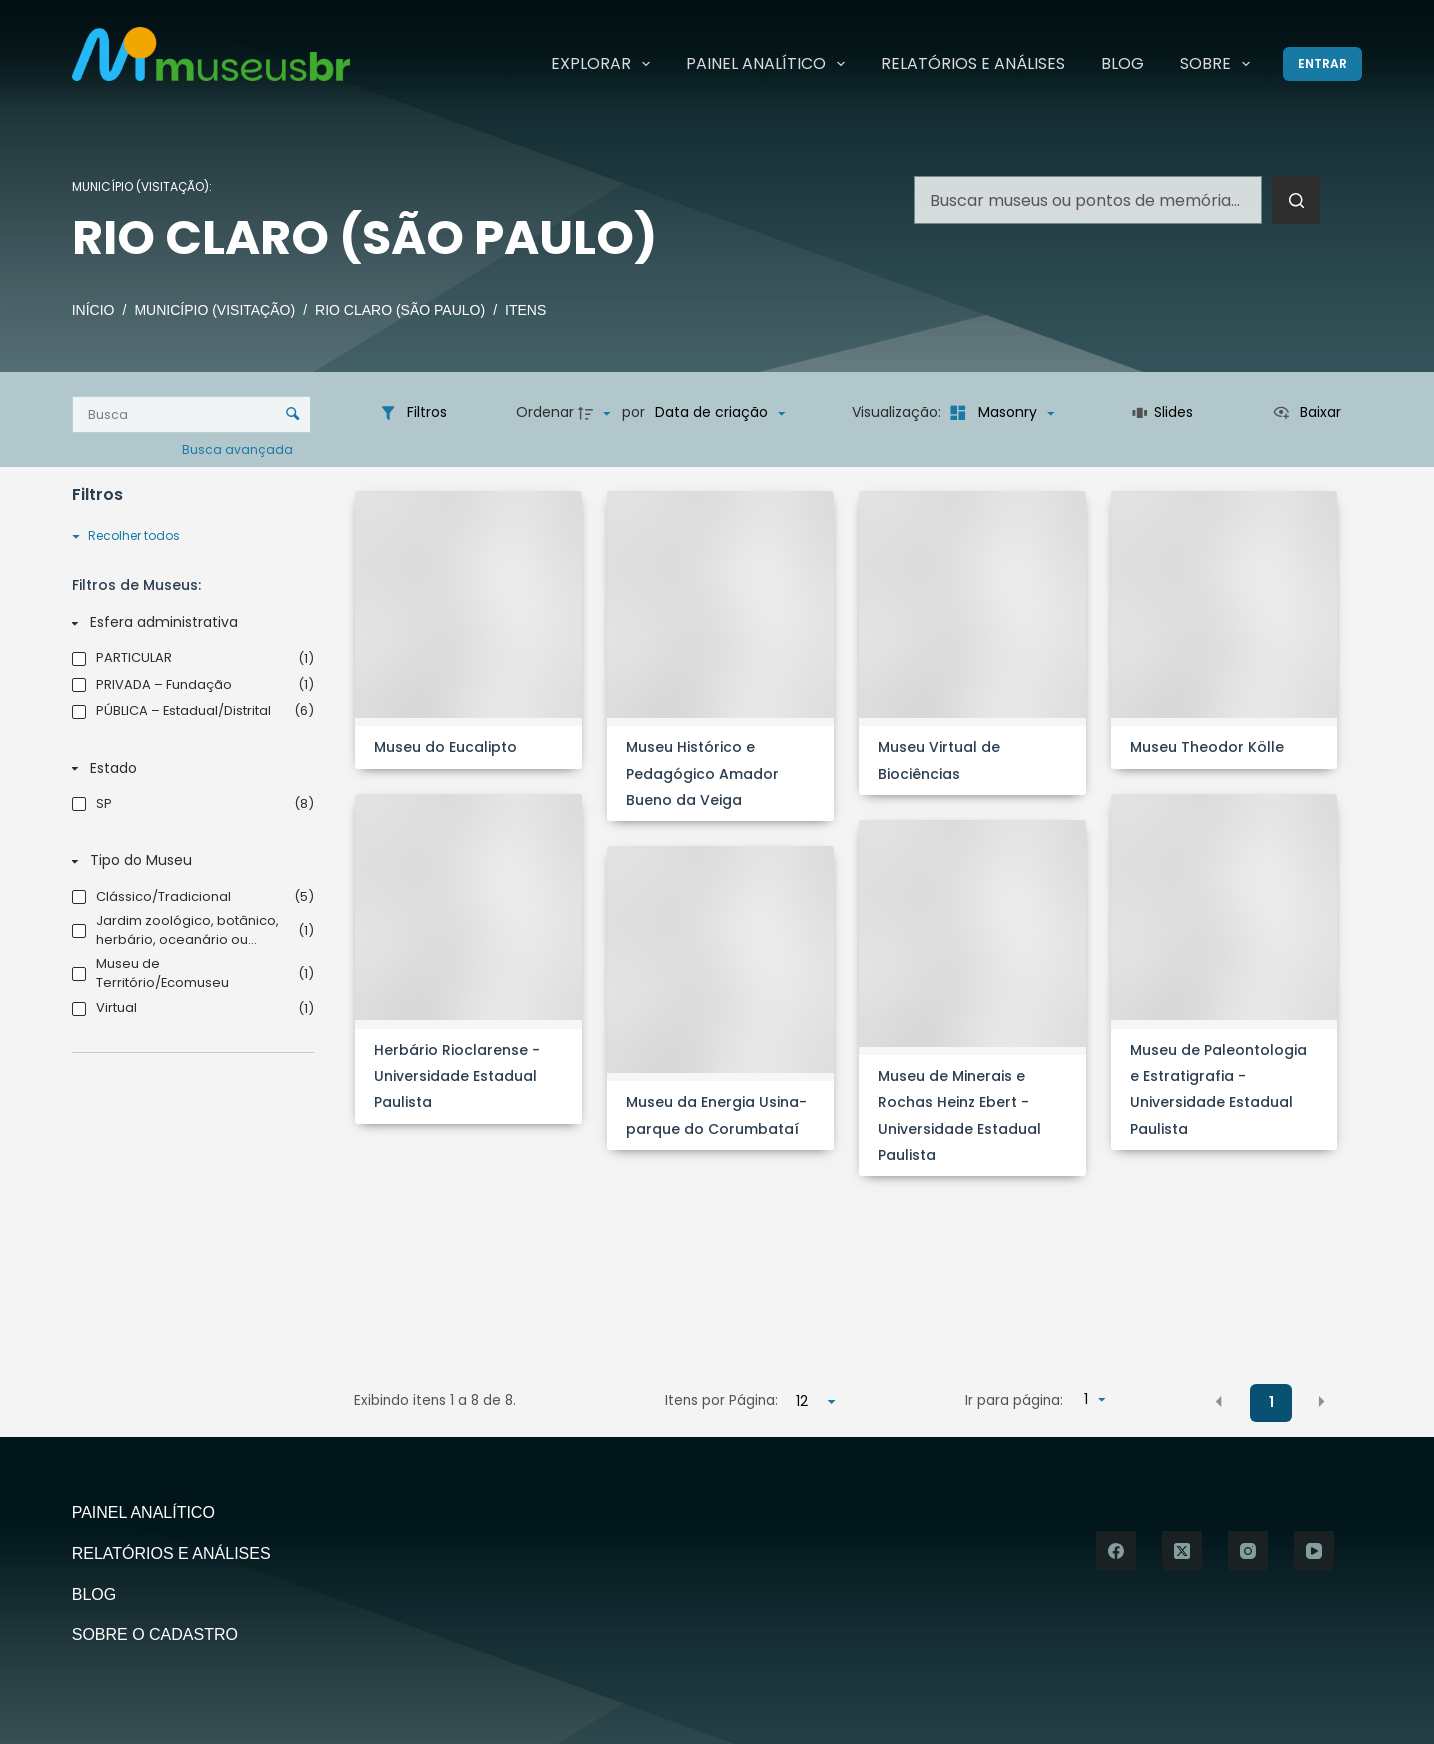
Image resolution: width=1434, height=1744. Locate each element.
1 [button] (1271, 1402)
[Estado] (189, 769)
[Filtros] (413, 413)
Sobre (1219, 64)
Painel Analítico (769, 64)
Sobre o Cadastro (155, 1634)
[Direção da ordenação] (597, 413)
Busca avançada (239, 448)
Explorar (604, 64)
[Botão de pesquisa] (1296, 200)
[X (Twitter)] (1182, 1551)
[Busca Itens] (191, 414)
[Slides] (1162, 413)
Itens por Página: (721, 1400)
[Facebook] (1116, 1551)
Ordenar (545, 412)
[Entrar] (1322, 64)
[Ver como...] (1306, 413)
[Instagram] (1248, 1551)
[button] (1219, 1402)
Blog (1122, 63)
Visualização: (898, 412)
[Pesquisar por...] (1088, 200)
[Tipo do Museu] (189, 862)
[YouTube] (1314, 1551)
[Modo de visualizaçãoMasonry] (999, 413)
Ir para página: (1014, 1400)
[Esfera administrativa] (189, 623)
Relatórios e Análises (973, 63)
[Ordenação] (720, 413)
